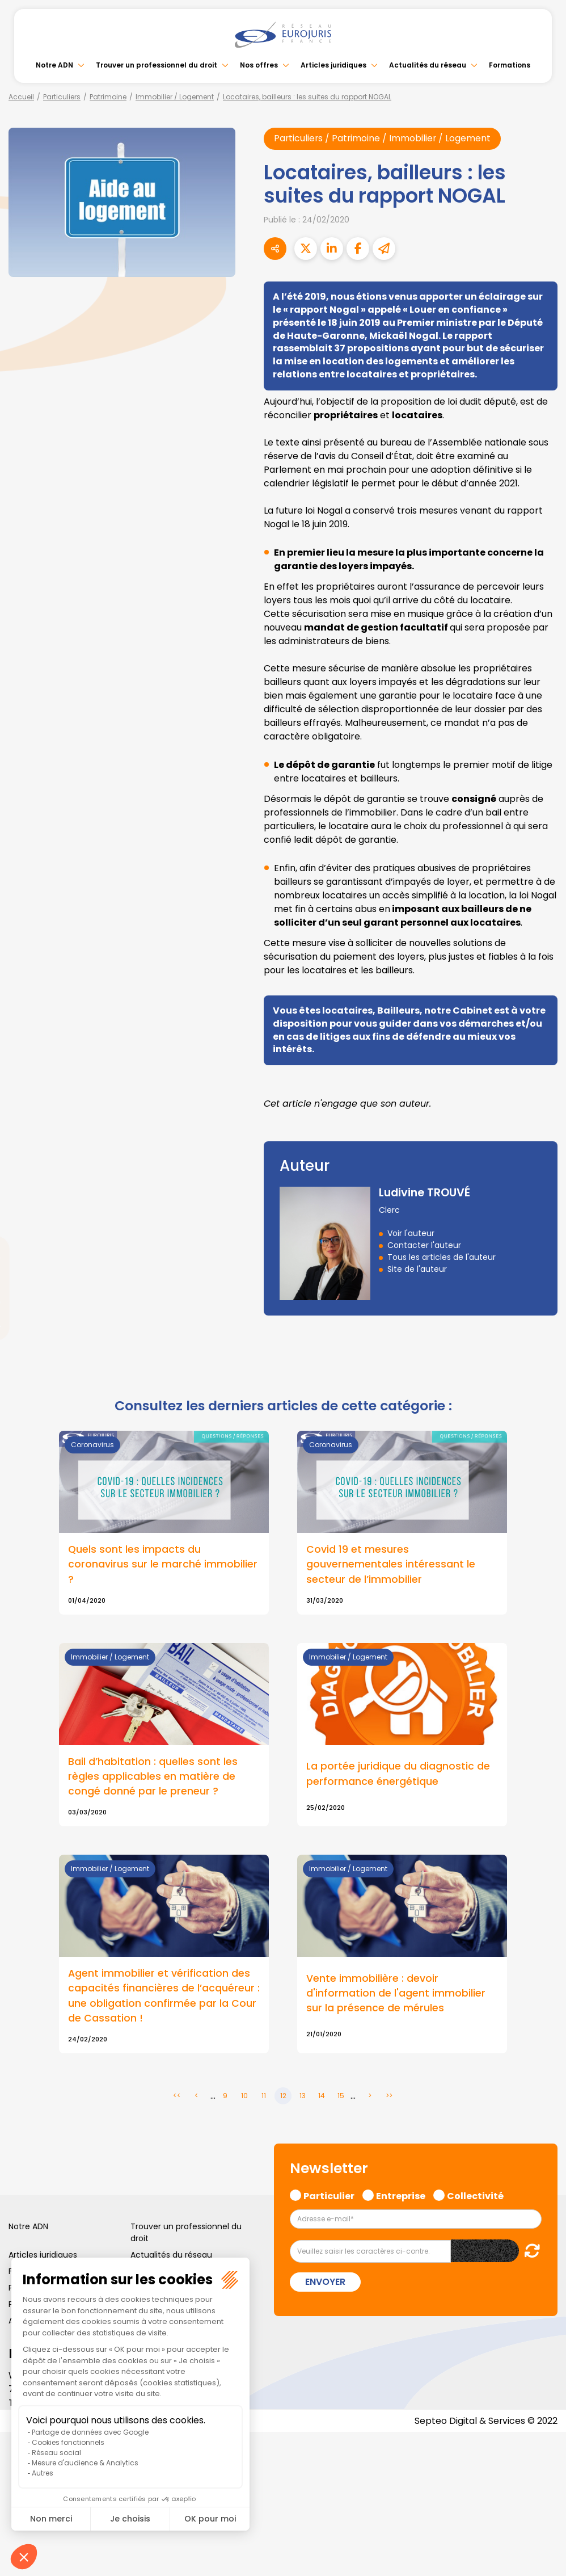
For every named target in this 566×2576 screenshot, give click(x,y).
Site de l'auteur (417, 1269)
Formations (509, 65)
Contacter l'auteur (424, 1245)
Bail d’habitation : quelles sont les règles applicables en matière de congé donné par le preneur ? (153, 1776)
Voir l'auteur (410, 1233)
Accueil (21, 97)
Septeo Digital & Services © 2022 (485, 2421)
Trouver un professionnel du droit (156, 65)
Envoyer (325, 2283)
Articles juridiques (333, 65)
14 (321, 2097)
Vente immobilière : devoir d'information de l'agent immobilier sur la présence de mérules (395, 1994)
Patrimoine (108, 97)
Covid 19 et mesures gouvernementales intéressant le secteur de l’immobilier (390, 1564)
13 (302, 2097)
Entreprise (400, 2196)
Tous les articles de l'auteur (441, 1257)
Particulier (328, 2196)
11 (263, 2097)
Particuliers (62, 97)
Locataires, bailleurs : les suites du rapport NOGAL (307, 97)
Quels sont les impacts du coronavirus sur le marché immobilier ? (162, 1564)
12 (283, 2097)
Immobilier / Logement (175, 97)
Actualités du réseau (427, 65)
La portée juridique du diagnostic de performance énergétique (398, 1774)
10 (244, 2097)
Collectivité (475, 2196)
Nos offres (259, 65)
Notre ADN (54, 65)
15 (340, 2097)
